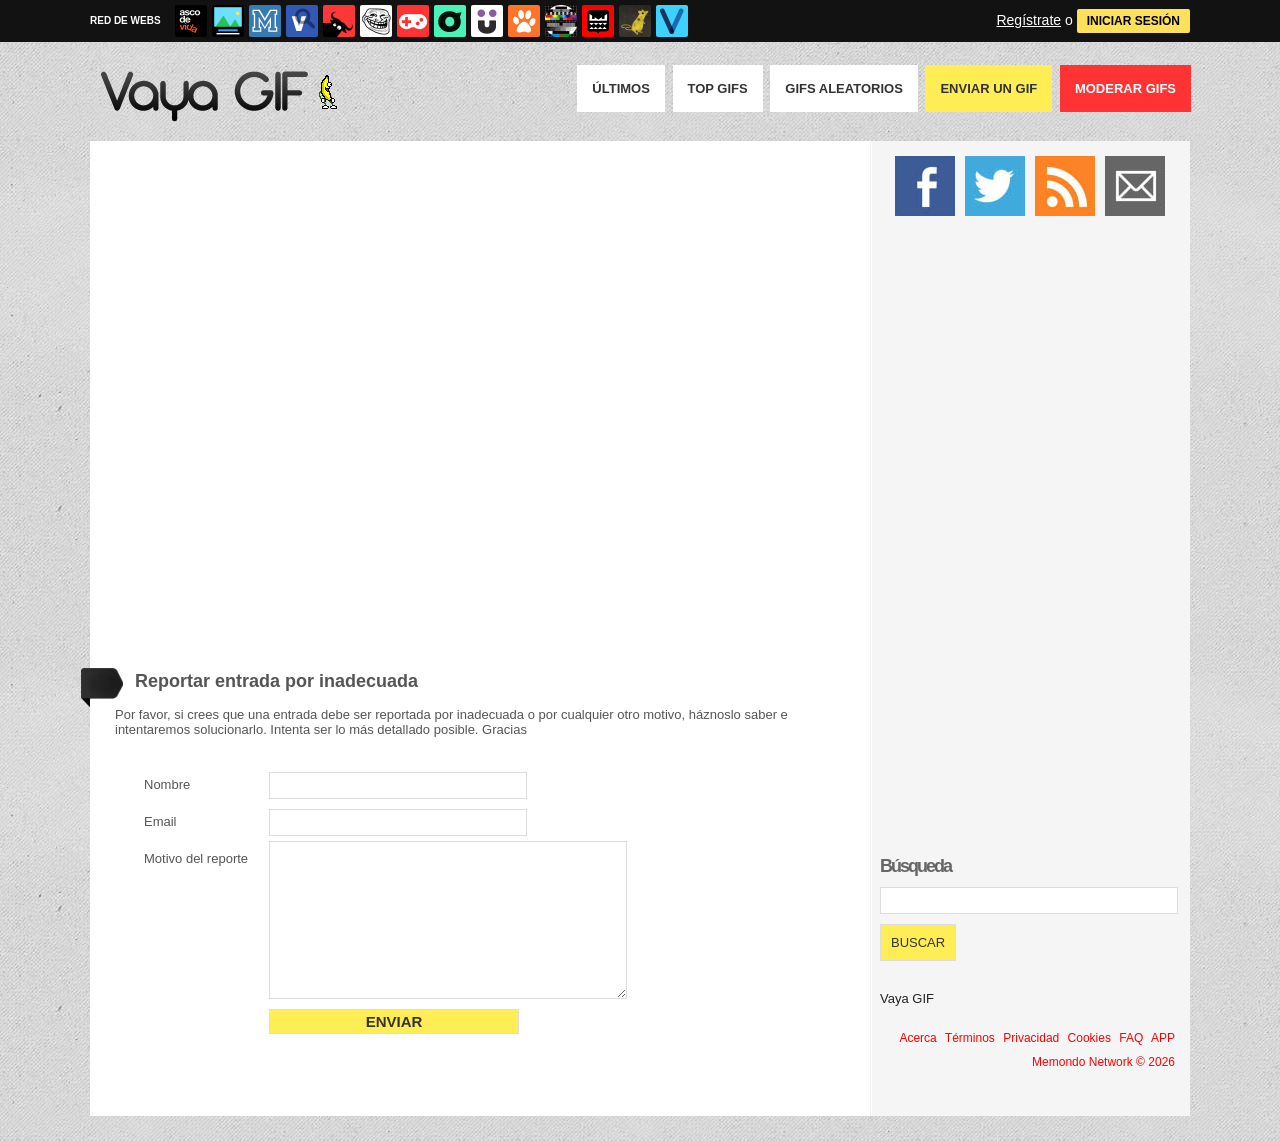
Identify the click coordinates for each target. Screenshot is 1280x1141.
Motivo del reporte (196, 858)
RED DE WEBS (125, 20)
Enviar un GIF (988, 88)
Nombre (167, 784)
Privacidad (1031, 1038)
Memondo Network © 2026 (1103, 1062)
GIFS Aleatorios (844, 88)
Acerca (917, 1038)
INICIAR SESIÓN (1133, 21)
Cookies (1089, 1038)
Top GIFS (718, 88)
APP (1163, 1038)
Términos (970, 1038)
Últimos (621, 88)
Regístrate (1028, 20)
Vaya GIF (907, 998)
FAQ (1131, 1038)
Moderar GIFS (1125, 88)
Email (160, 821)
